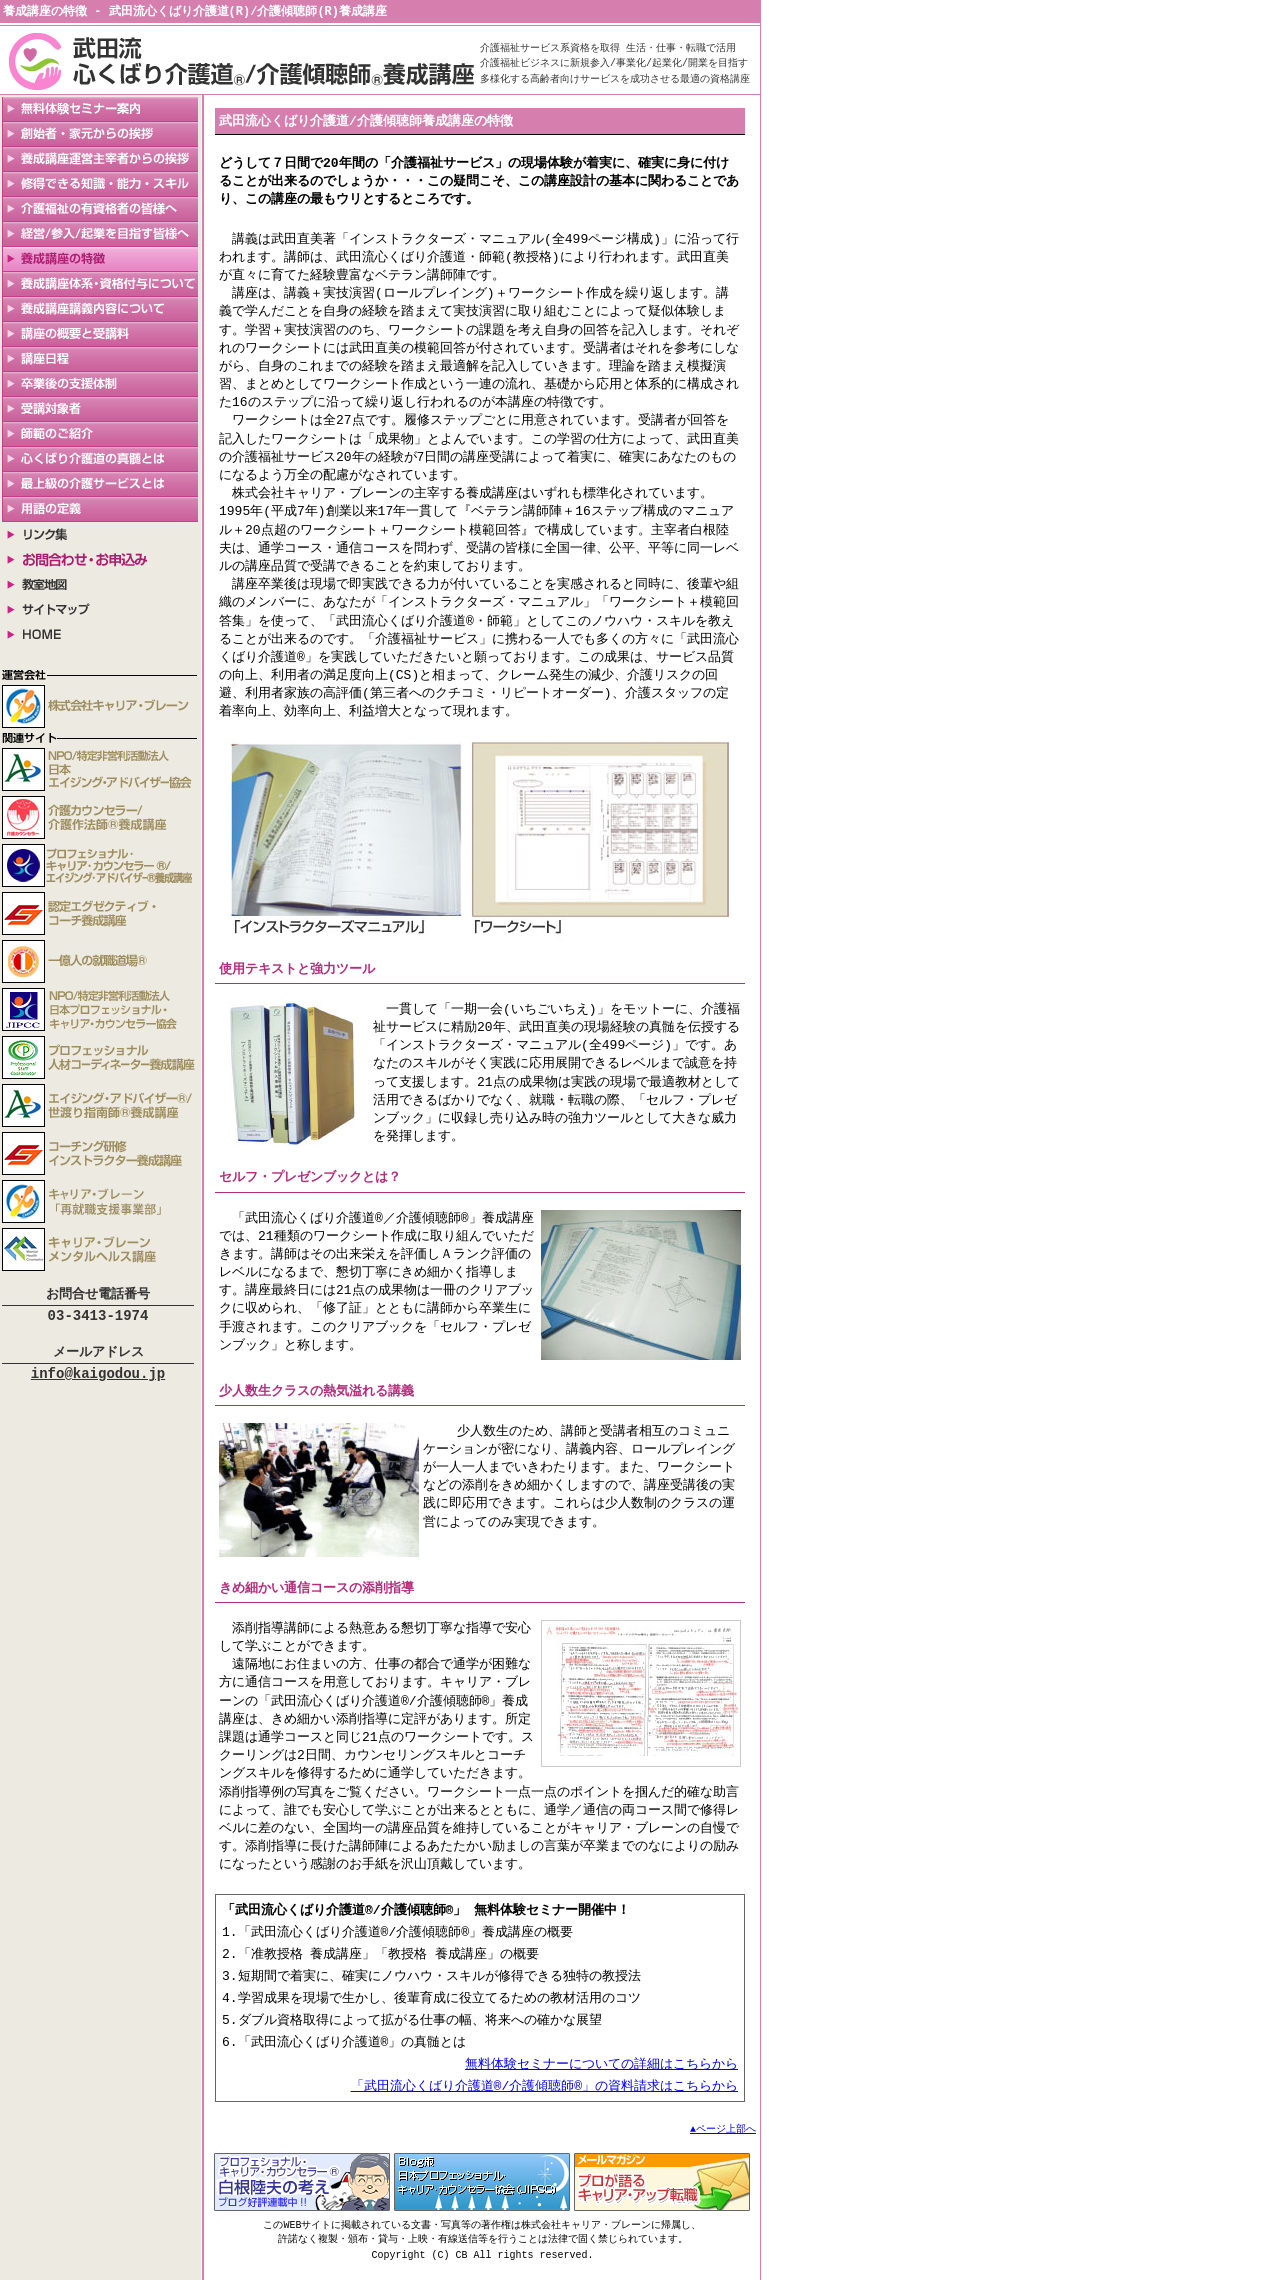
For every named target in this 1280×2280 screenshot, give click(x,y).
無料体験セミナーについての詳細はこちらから (601, 2073)
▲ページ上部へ (723, 2140)
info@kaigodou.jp (98, 1381)
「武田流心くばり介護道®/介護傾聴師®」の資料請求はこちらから (544, 2096)
